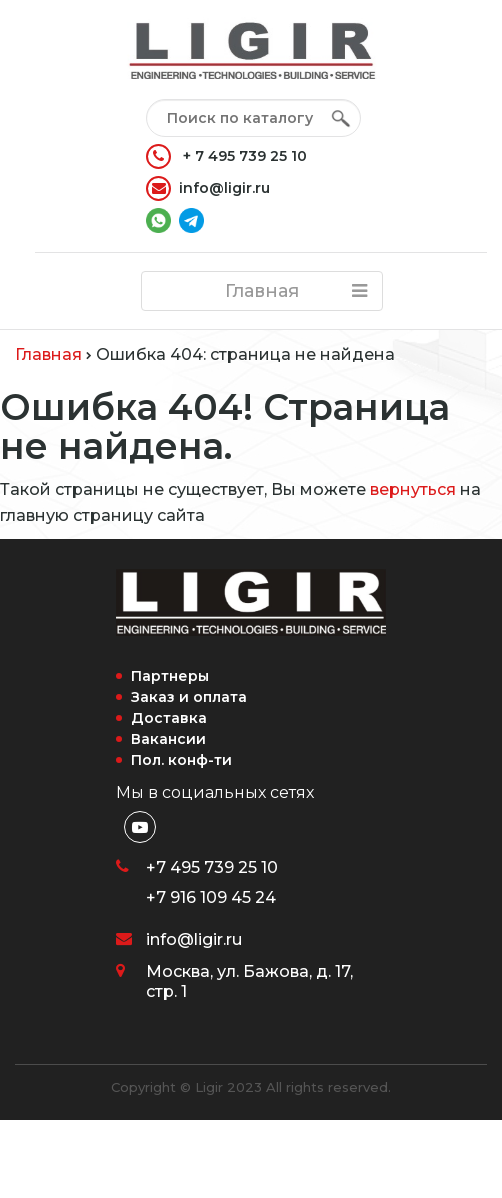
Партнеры (170, 676)
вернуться (413, 489)
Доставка (169, 718)
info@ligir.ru (208, 188)
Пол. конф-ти (181, 760)
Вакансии (168, 739)
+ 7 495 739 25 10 (226, 156)
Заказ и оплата (189, 697)
